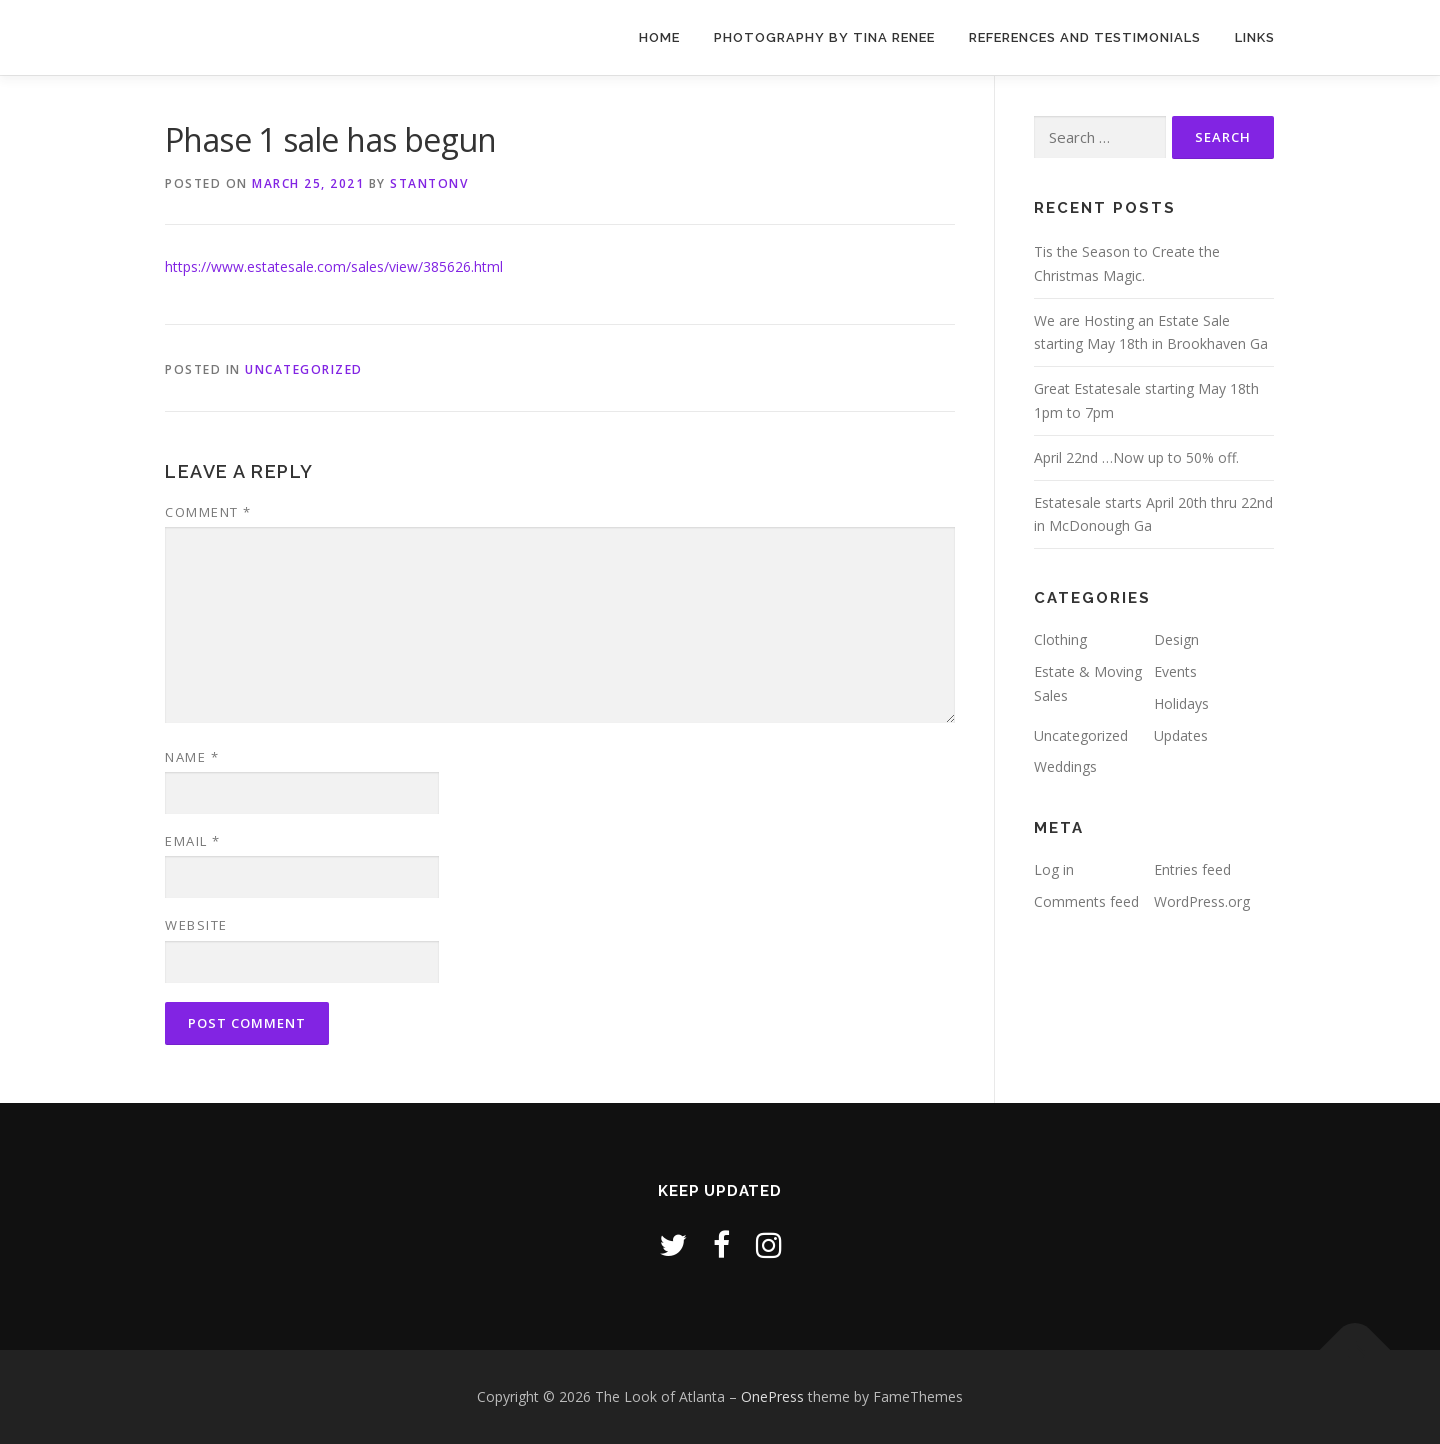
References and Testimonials (1085, 37)
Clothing (1060, 639)
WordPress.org (1202, 901)
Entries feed (1192, 869)
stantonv (429, 183)
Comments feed (1086, 901)
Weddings (1065, 766)
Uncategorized (304, 369)
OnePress (772, 1396)
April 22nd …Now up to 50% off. (1136, 457)
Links (1255, 37)
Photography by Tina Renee (824, 37)
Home (659, 37)
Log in (1054, 869)
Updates (1181, 735)
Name (192, 757)
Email (193, 841)
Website (196, 925)
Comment (208, 512)
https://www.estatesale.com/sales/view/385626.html (334, 266)
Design (1176, 639)
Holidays (1181, 703)
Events (1175, 671)
